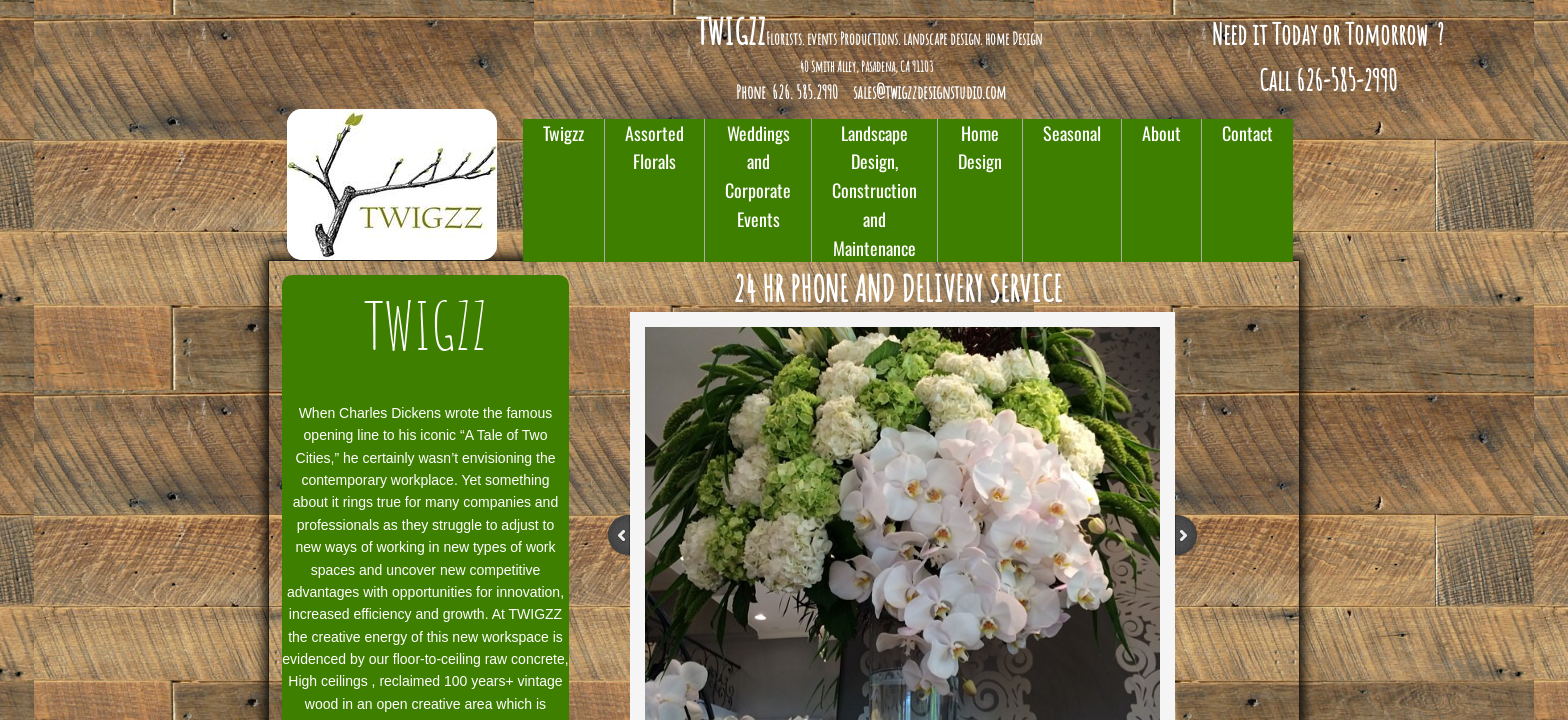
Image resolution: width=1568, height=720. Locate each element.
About (1161, 133)
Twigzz (563, 133)
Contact (1247, 133)
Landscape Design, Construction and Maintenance (874, 190)
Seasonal (1072, 133)
